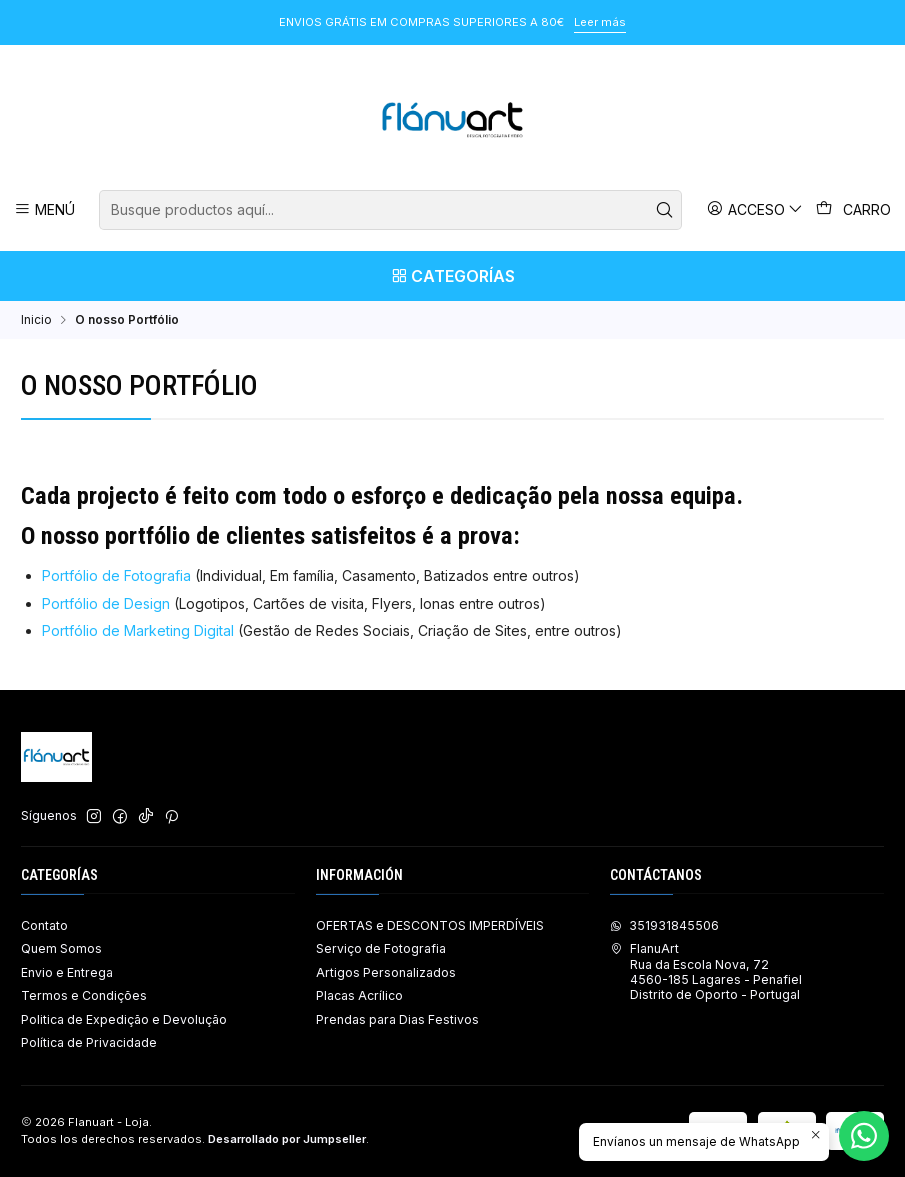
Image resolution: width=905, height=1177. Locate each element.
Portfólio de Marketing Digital (140, 630)
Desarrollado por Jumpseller (287, 1139)
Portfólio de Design (106, 603)
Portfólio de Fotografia (116, 575)
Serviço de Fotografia (381, 948)
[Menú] (45, 209)
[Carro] (854, 210)
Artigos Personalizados (386, 972)
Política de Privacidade (89, 1042)
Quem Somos (61, 948)
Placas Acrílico (359, 995)
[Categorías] (452, 276)
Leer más (600, 22)
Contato (44, 925)
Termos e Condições (84, 995)
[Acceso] (755, 209)
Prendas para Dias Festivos (397, 1019)
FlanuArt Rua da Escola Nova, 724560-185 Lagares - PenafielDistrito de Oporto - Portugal (706, 971)
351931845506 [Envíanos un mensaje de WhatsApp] (664, 925)
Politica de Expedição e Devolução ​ (125, 1019)
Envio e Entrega (67, 972)
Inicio (36, 320)
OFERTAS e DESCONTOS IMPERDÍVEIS (430, 925)
